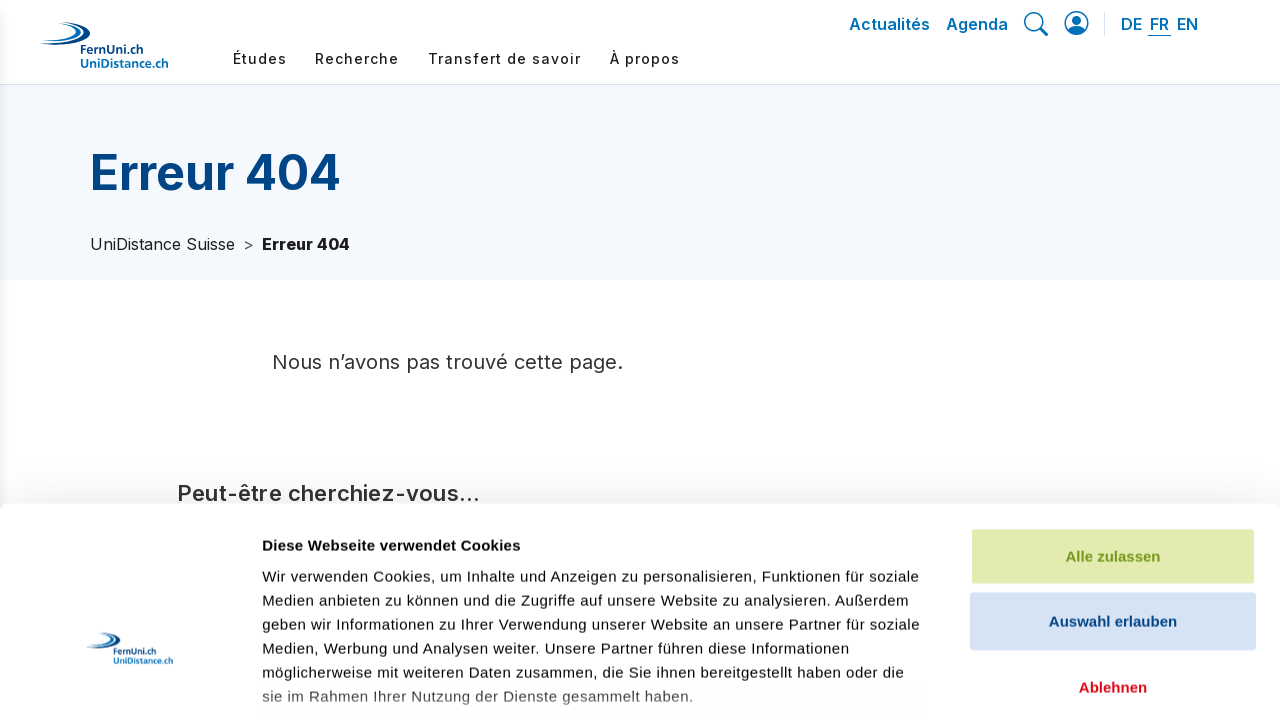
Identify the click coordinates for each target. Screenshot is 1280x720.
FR (1159, 24)
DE (1131, 24)
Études (260, 58)
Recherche (357, 58)
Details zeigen (1063, 680)
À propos (645, 58)
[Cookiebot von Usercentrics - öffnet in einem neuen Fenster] (129, 681)
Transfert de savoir (504, 58)
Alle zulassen (1112, 414)
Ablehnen (1113, 545)
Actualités (889, 24)
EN (1187, 24)
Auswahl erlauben (1113, 479)
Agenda (977, 24)
